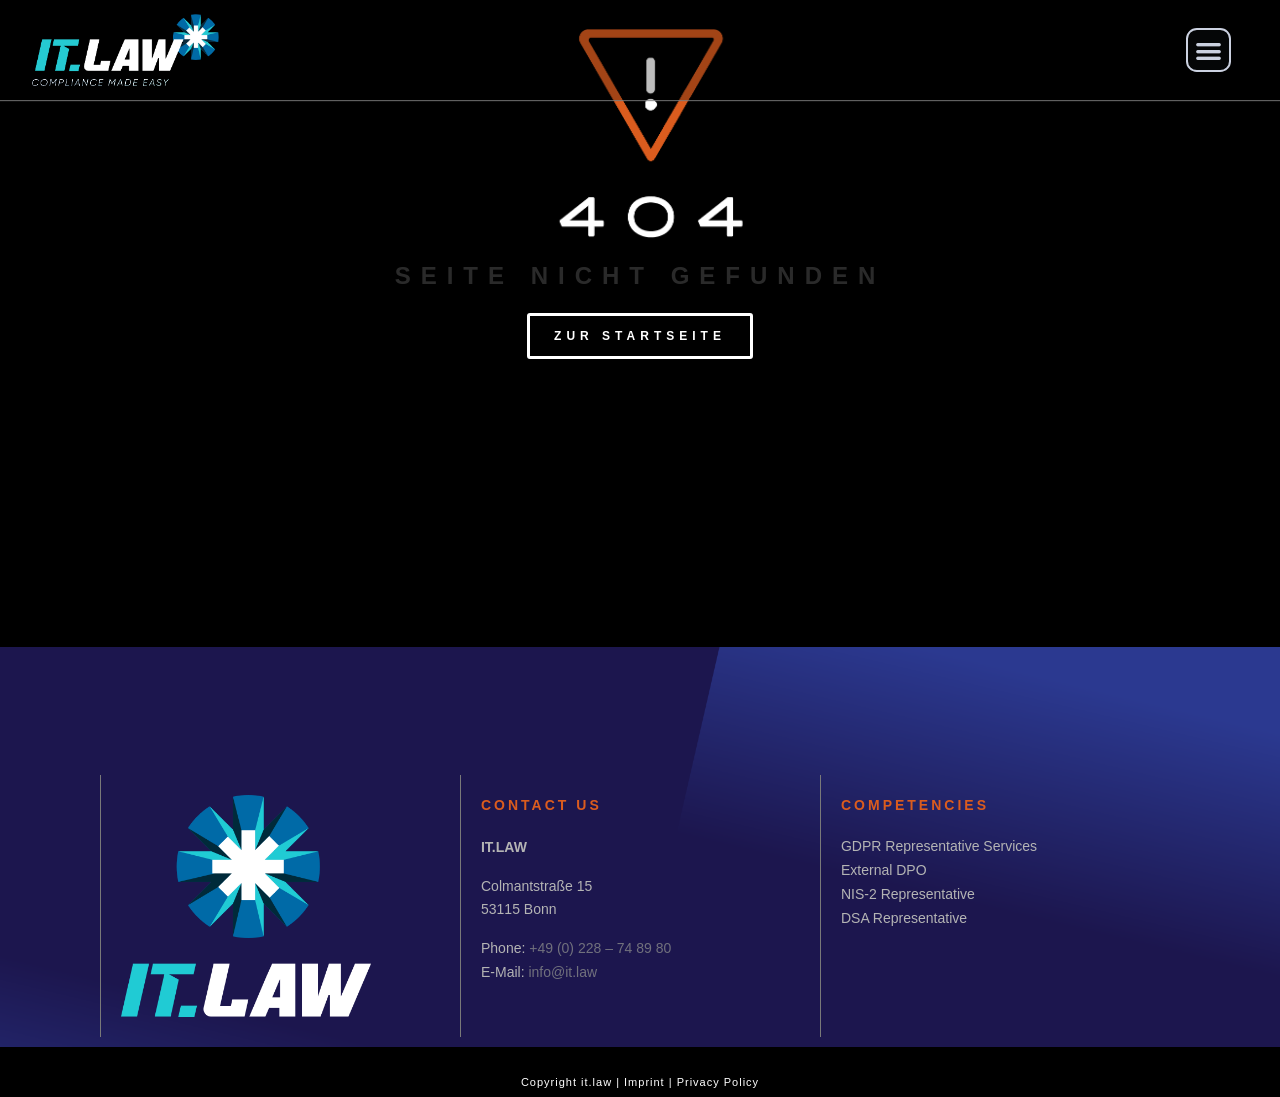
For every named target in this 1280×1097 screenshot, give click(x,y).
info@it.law (562, 972)
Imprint (644, 1082)
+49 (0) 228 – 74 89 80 (600, 948)
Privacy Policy (718, 1082)
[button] (1208, 50)
